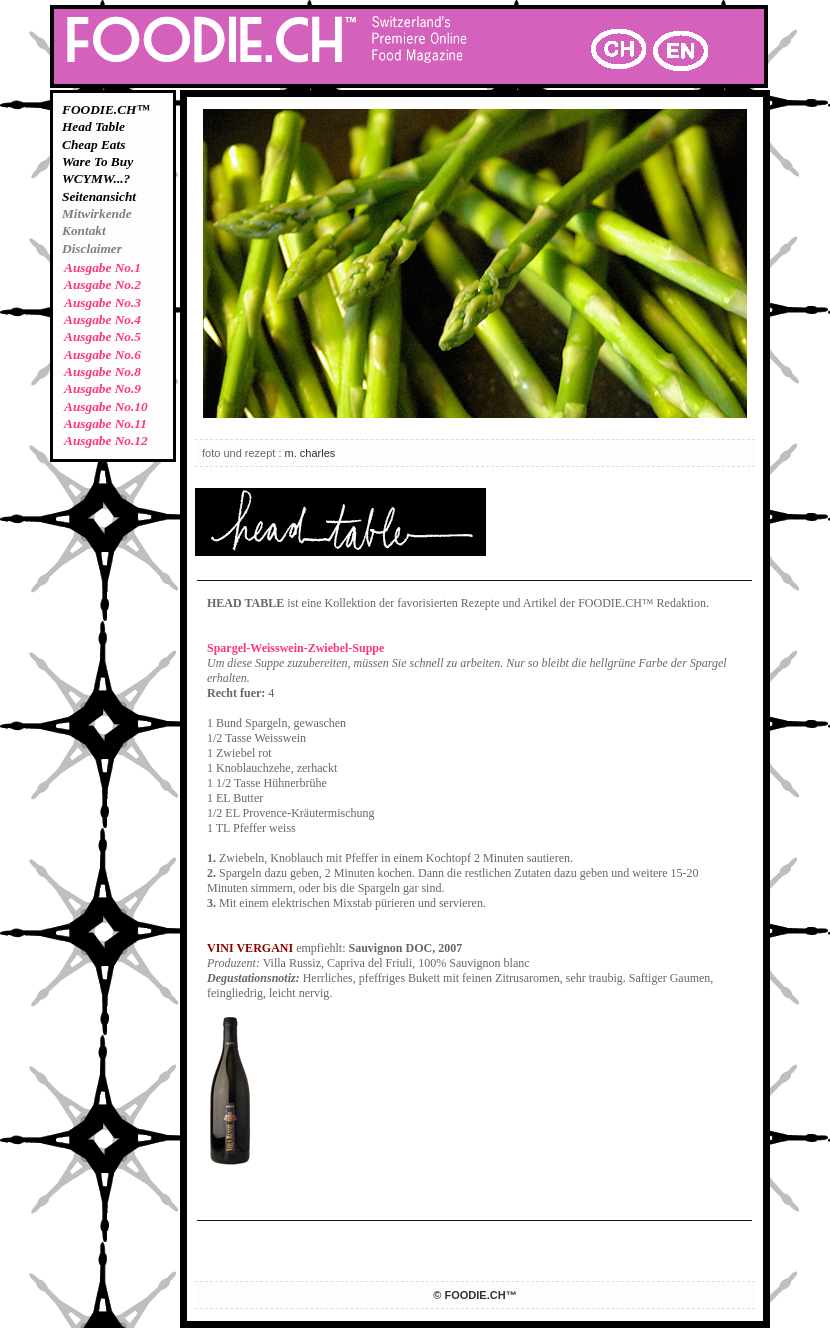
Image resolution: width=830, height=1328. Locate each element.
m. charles (310, 453)
